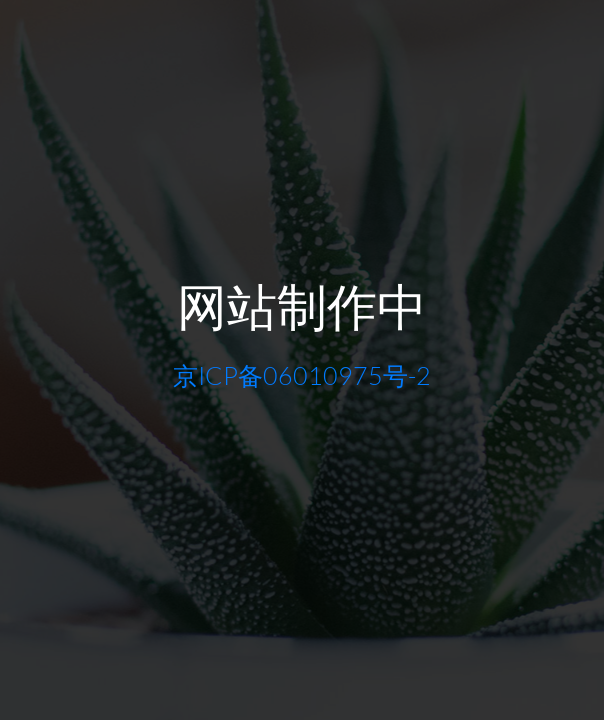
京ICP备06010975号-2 (302, 375)
